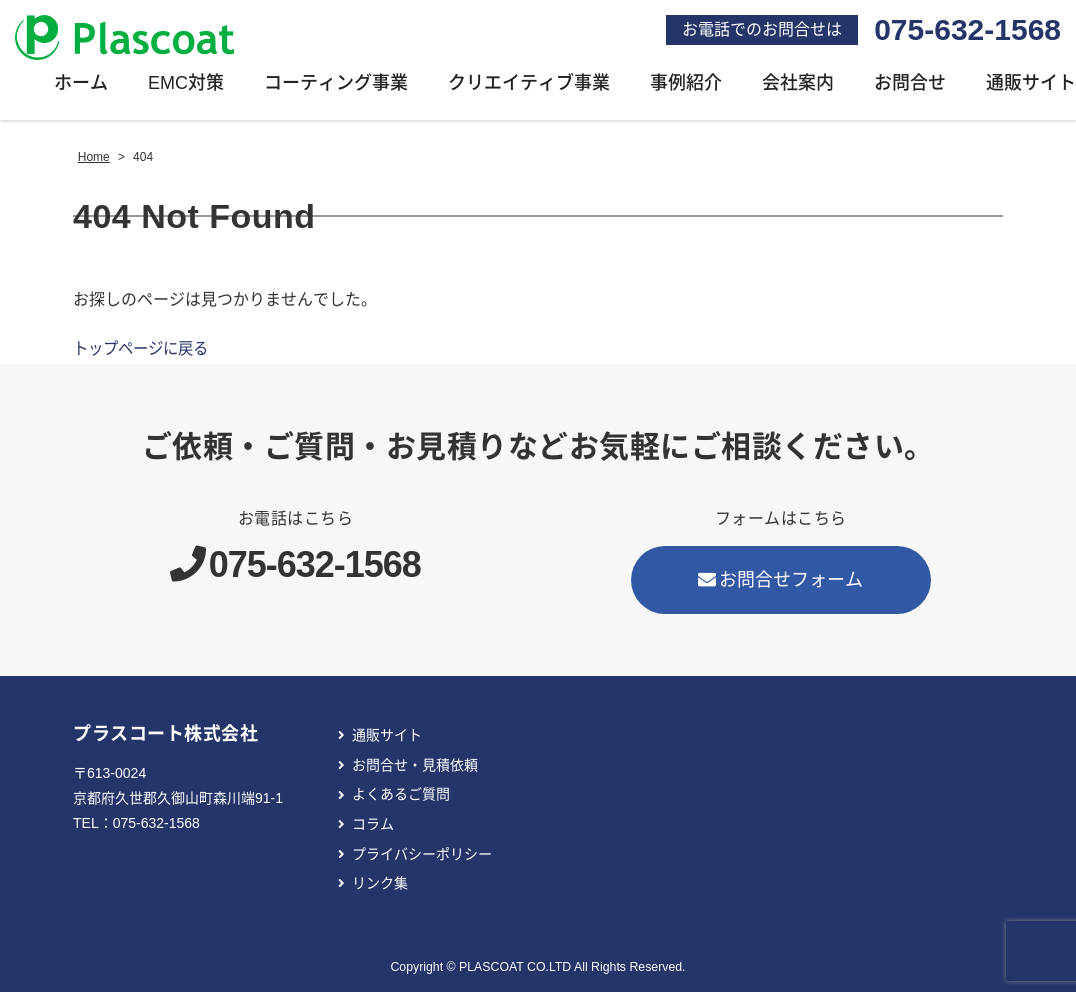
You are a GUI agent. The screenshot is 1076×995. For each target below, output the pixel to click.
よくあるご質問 (401, 797)
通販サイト (387, 738)
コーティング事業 (336, 86)
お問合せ (910, 86)
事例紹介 (686, 86)
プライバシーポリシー (422, 857)
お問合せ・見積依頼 (415, 768)
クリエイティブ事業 (529, 86)
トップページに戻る (145, 351)
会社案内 (798, 86)
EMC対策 (186, 86)
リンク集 (380, 886)
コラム (373, 827)
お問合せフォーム (781, 583)
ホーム (81, 86)
